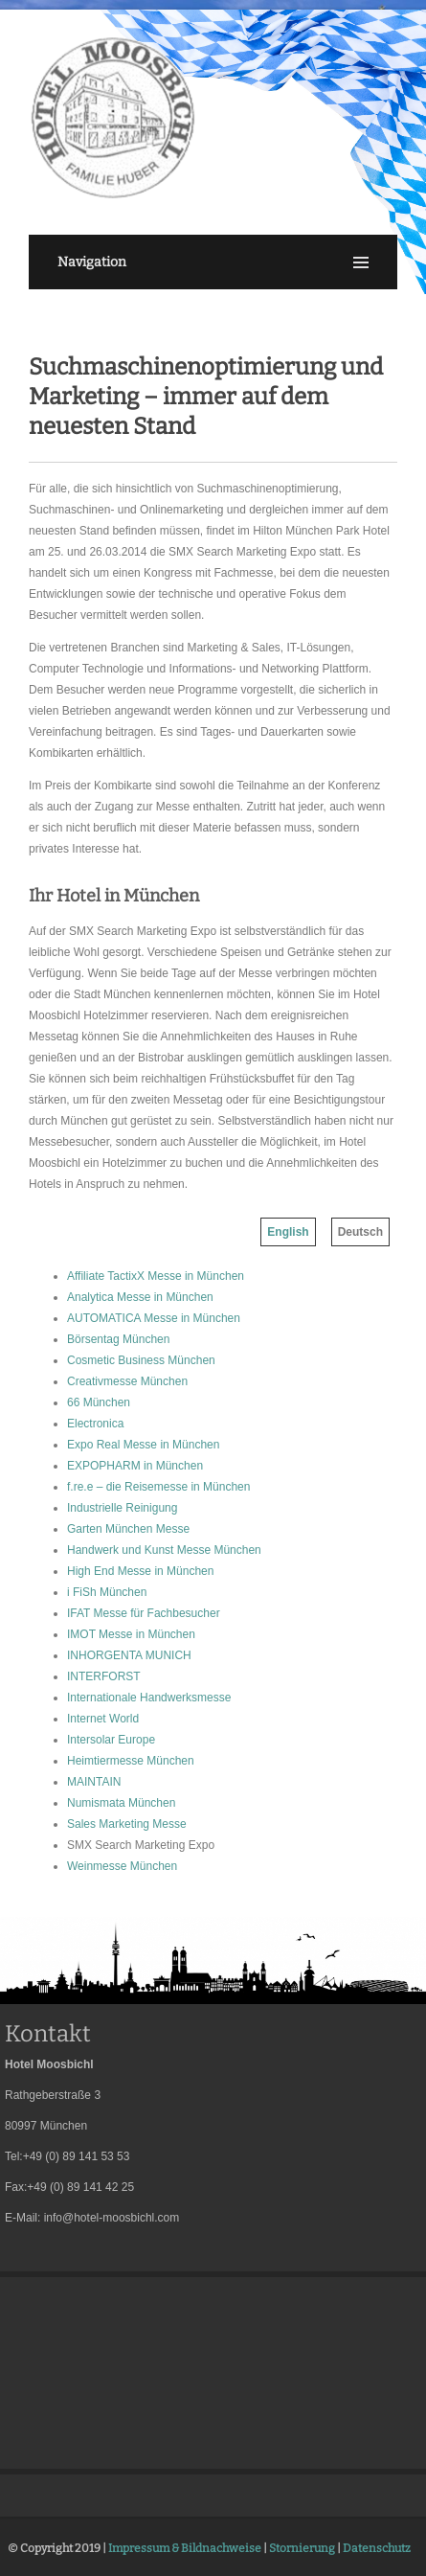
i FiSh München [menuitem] (106, 1592)
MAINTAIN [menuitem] (94, 1782)
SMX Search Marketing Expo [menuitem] (140, 1845)
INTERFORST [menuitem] (104, 1676)
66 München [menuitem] (98, 1402)
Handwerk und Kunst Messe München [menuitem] (164, 1550)
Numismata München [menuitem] (121, 1803)
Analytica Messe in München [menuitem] (140, 1297)
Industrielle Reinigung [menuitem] (122, 1508)
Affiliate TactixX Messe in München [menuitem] (155, 1276)
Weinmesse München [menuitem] (122, 1866)
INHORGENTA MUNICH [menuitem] (129, 1655)
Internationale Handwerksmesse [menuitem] (149, 1697)
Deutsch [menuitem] (360, 1232)
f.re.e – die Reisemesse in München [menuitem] (158, 1486)
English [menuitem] (287, 1232)
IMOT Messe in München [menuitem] (131, 1634)
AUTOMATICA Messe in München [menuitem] (153, 1318)
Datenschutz (377, 2548)
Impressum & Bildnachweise (184, 2548)
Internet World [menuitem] (103, 1718)
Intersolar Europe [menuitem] (111, 1739)
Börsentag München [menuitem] (118, 1339)
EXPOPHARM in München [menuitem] (135, 1465)
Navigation (91, 262)
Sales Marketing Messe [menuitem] (127, 1824)
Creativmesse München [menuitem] (127, 1381)
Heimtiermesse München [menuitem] (130, 1760)
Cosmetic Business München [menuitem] (141, 1360)
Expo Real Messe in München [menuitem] (143, 1444)
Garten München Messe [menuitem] (128, 1529)
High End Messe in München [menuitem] (140, 1571)
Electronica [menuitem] (95, 1423)
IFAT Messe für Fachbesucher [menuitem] (143, 1613)
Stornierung (302, 2548)
